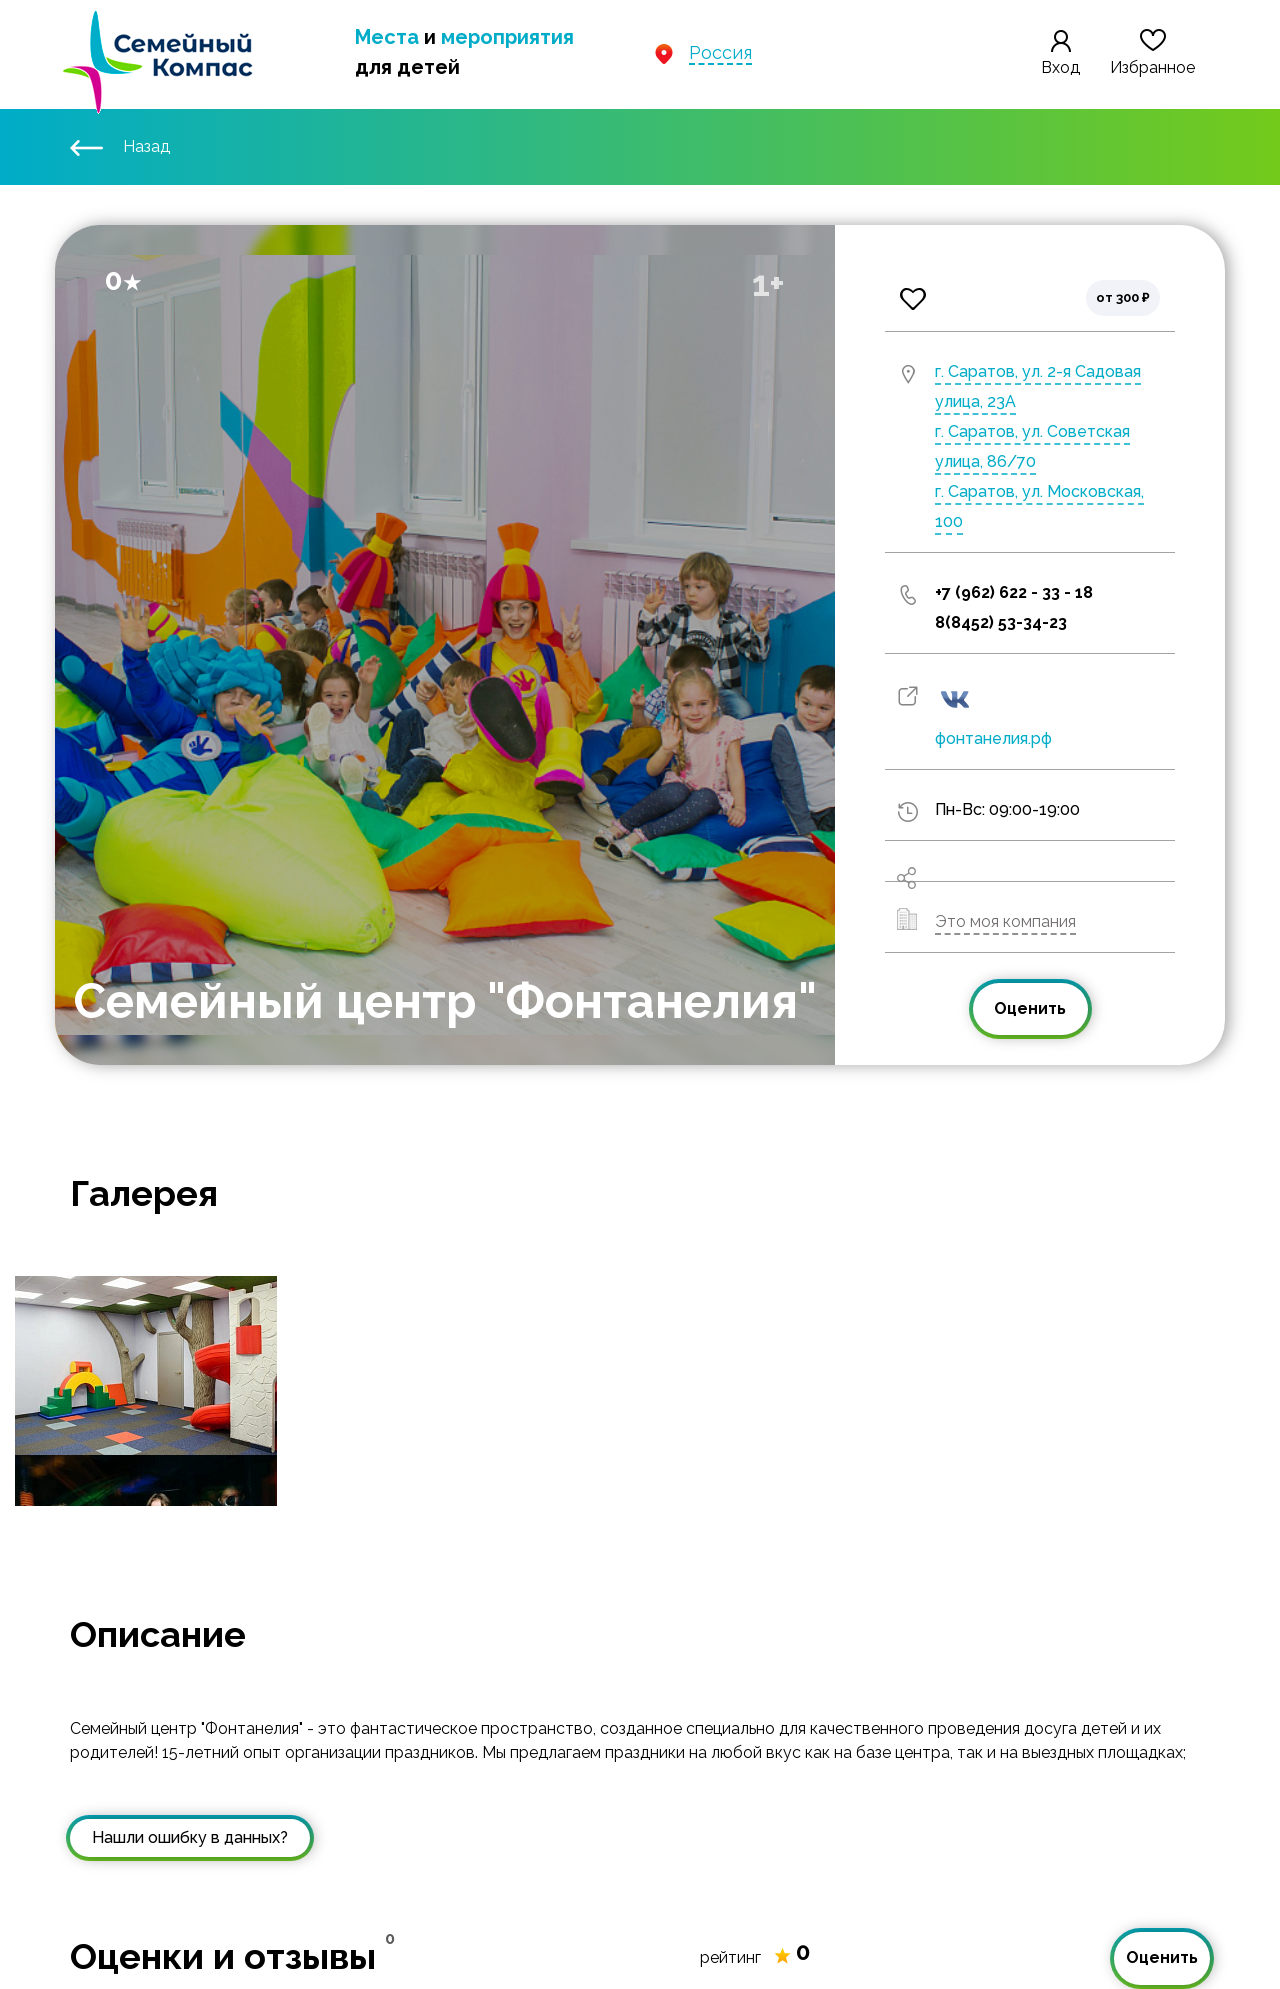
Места (387, 37)
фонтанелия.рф (993, 738)
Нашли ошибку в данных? (190, 1837)
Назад (120, 146)
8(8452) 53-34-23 (1001, 622)
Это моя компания (1005, 921)
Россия (720, 52)
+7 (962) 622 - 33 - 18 (1014, 592)
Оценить (1030, 1008)
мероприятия (507, 37)
